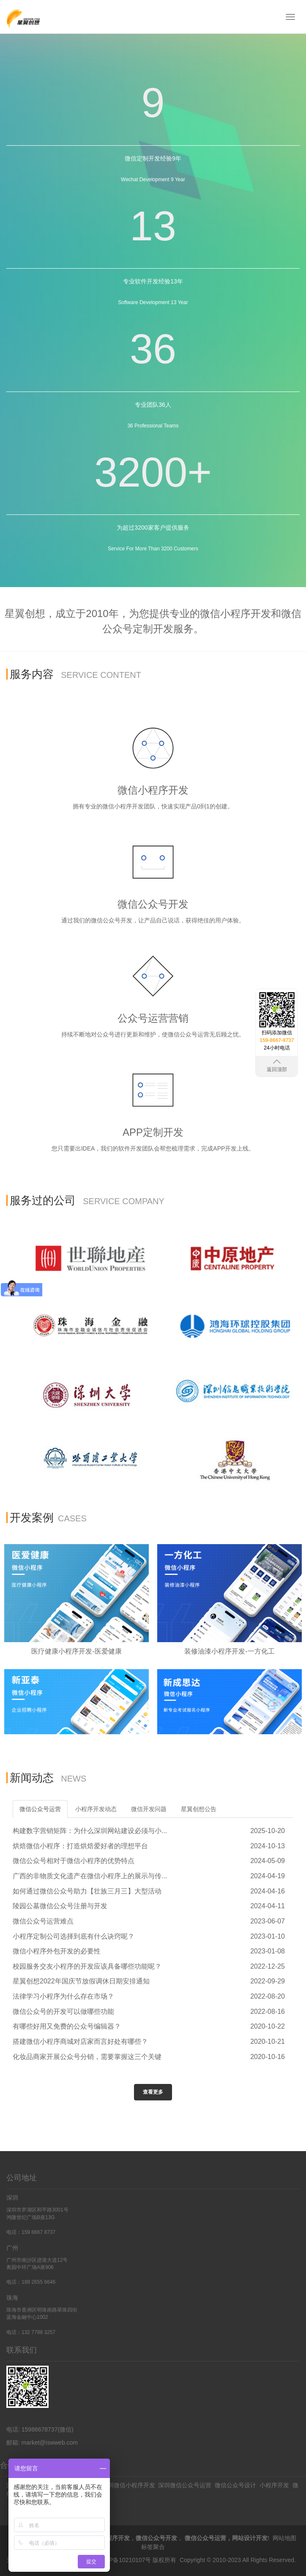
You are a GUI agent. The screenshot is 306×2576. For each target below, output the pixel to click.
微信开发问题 (149, 1809)
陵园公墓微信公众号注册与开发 (60, 1906)
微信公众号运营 (40, 1809)
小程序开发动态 (96, 1809)
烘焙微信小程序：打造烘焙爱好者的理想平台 (80, 1846)
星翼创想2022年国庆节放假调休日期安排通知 (81, 1981)
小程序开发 (274, 2485)
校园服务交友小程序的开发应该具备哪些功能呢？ (87, 1966)
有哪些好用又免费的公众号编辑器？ (67, 2026)
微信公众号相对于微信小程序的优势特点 (73, 1860)
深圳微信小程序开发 (128, 2485)
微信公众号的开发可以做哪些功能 (63, 2011)
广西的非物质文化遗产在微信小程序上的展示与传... (90, 1876)
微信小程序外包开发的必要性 (57, 1951)
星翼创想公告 (198, 1809)
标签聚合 (153, 2546)
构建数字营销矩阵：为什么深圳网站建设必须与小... (90, 1830)
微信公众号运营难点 (43, 1921)
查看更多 (153, 2092)
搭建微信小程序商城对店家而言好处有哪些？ (80, 2041)
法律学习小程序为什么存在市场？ (63, 1996)
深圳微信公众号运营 (184, 2485)
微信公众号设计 (235, 2485)
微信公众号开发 (156, 2538)
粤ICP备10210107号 (124, 2559)
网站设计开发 (250, 2538)
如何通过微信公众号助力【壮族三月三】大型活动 (87, 1891)
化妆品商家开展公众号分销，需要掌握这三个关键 (87, 2056)
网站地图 (284, 2538)
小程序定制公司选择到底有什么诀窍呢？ (73, 1936)
